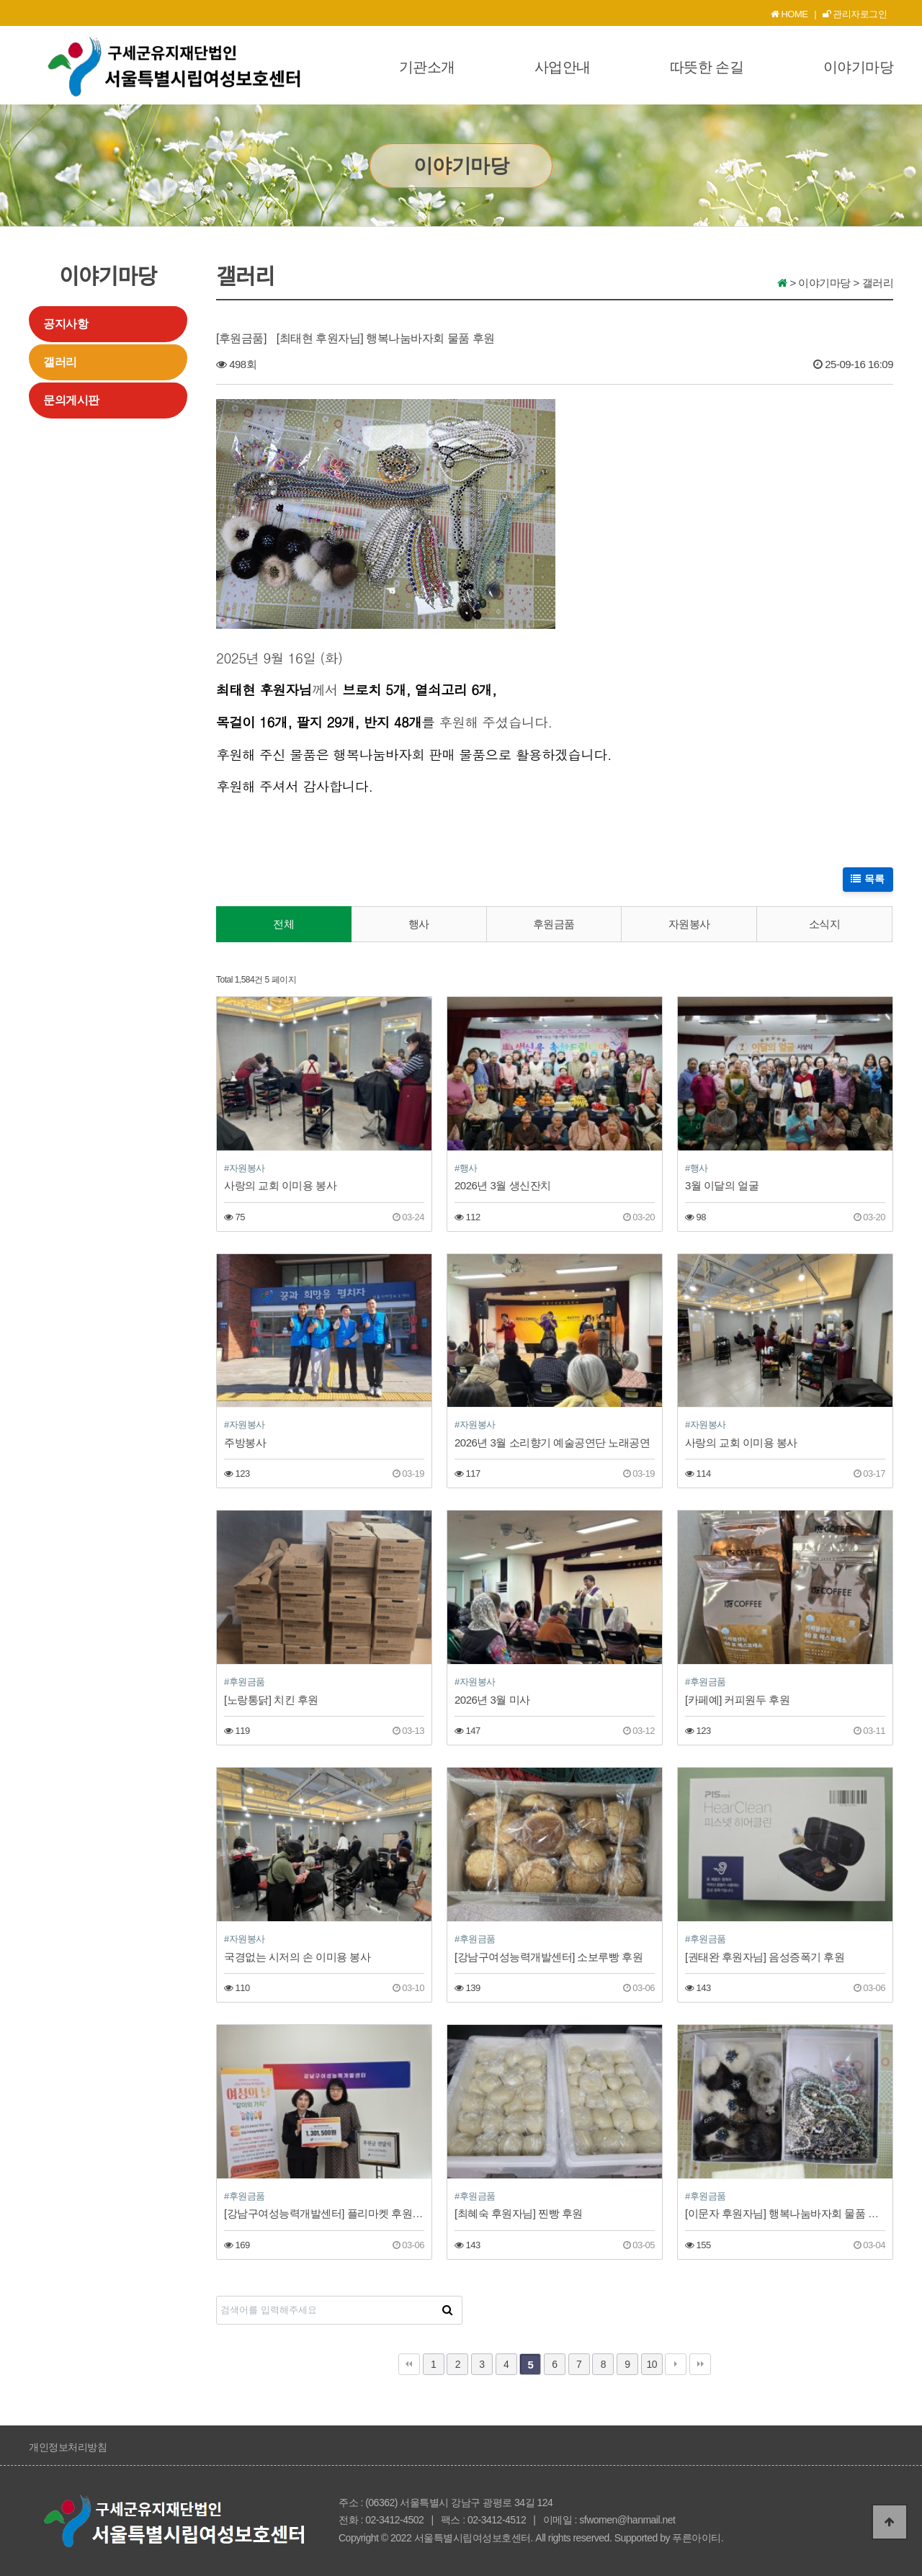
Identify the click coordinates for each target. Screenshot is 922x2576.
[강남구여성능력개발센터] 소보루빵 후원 (549, 1957)
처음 (409, 2364)
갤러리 (60, 362)
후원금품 (554, 924)
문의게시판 (71, 400)
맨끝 (700, 2364)
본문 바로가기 (0, 0)
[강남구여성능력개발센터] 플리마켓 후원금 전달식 (324, 2213)
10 (651, 2364)
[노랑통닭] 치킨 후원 (271, 1700)
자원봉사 (689, 924)
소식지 (825, 924)
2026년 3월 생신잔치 (503, 1185)
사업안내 (562, 67)
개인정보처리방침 (68, 2447)
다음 (675, 2364)
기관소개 (427, 67)
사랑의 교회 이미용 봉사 (280, 1185)
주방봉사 (245, 1442)
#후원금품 (244, 1681)
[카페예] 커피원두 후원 (737, 1700)
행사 (418, 924)
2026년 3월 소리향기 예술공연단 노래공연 (552, 1442)
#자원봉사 (244, 1168)
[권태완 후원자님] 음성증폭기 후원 (764, 1957)
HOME (789, 14)
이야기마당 (858, 67)
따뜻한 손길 (707, 67)
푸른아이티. (697, 2538)
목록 (868, 879)
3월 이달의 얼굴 (721, 1185)
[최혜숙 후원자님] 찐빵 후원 (519, 2213)
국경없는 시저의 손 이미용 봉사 (297, 1957)
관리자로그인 (855, 14)
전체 (283, 924)
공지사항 (65, 324)
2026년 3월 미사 (492, 1700)
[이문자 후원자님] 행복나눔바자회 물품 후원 (785, 2213)
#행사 (466, 1168)
